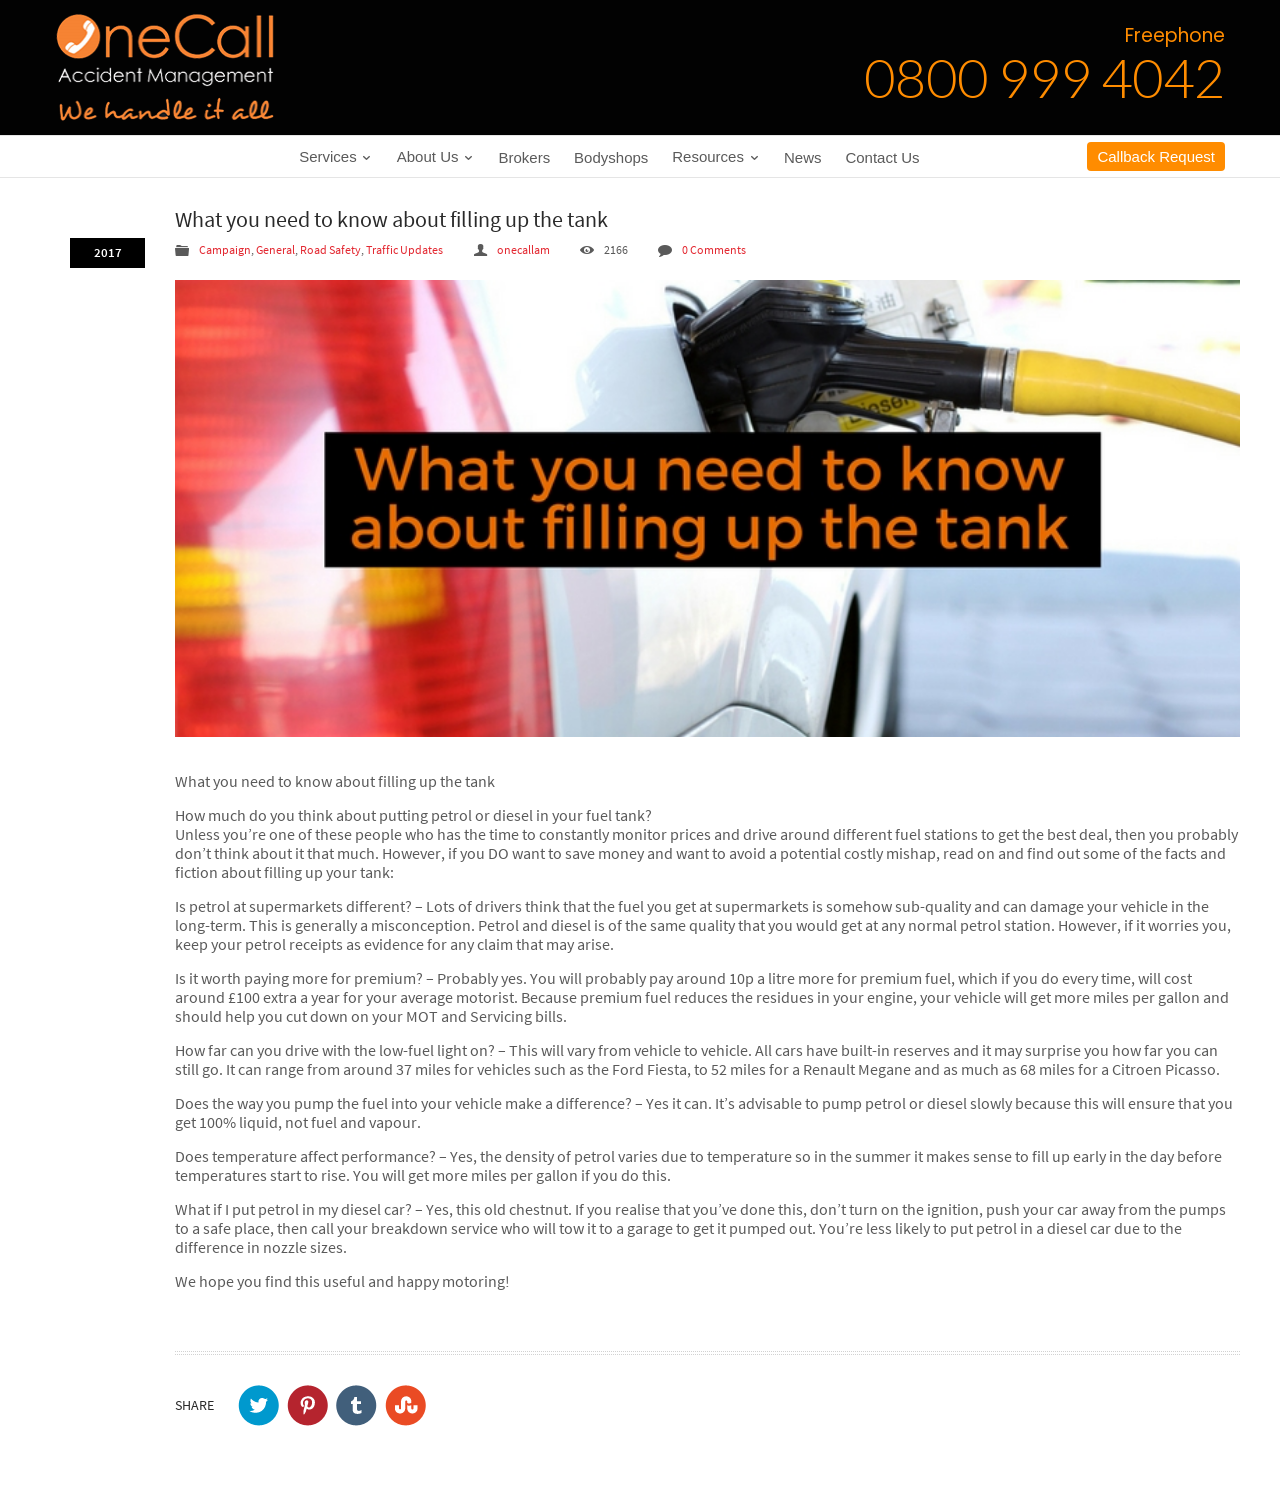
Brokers (525, 157)
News (803, 157)
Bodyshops (611, 157)
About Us (436, 156)
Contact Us (882, 157)
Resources (716, 156)
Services (336, 156)
